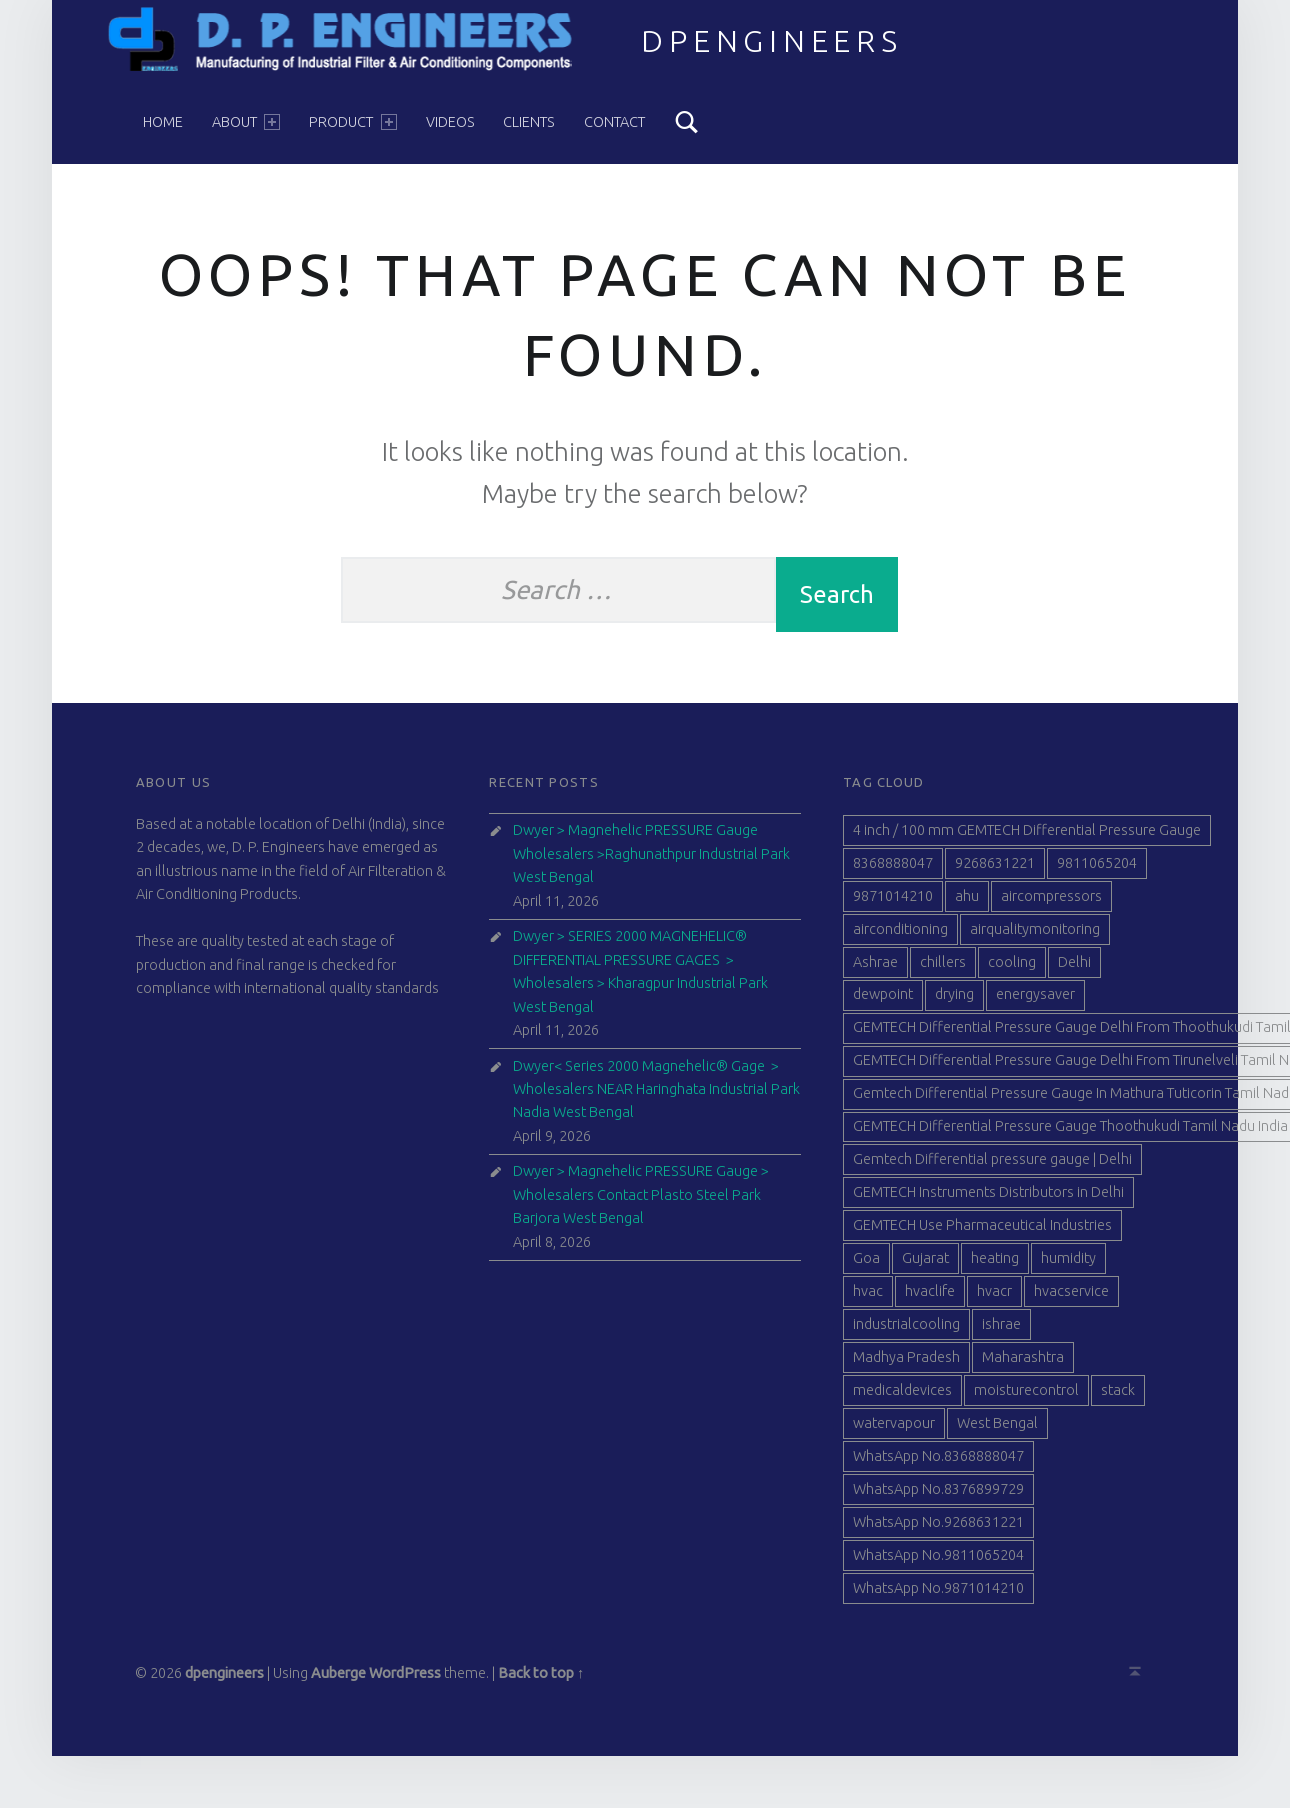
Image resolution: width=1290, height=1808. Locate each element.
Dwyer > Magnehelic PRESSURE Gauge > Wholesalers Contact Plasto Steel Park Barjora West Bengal (641, 1202)
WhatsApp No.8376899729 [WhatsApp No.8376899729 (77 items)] (938, 1496)
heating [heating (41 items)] (995, 1265)
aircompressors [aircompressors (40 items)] (1051, 903)
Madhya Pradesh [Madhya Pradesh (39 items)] (906, 1364)
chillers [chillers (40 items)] (943, 969)
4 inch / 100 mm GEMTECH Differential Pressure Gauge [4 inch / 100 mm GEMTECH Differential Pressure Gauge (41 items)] (1027, 837)
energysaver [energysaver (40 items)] (1035, 1002)
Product (352, 122)
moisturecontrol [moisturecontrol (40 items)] (1026, 1397)
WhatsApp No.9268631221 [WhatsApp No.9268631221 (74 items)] (938, 1529)
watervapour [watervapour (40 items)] (894, 1430)
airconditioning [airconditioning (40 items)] (900, 936)
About (246, 122)
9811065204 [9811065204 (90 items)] (1097, 870)
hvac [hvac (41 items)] (868, 1298)
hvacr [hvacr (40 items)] (994, 1298)
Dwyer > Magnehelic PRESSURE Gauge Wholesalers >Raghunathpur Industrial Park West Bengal (651, 861)
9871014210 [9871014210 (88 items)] (893, 903)
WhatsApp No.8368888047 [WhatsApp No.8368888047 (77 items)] (938, 1463)
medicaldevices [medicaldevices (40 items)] (902, 1397)
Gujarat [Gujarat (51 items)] (925, 1265)
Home (163, 122)
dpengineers (772, 41)
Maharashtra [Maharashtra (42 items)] (1023, 1364)
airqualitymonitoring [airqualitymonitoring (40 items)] (1035, 936)
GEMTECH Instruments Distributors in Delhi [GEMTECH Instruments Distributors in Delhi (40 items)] (988, 1200)
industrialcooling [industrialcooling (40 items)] (906, 1331)
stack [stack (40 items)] (1118, 1397)
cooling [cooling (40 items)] (1012, 969)
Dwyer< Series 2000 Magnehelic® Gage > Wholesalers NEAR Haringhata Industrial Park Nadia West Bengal (656, 1096)
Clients (529, 122)
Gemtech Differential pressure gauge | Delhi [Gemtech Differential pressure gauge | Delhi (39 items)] (992, 1167)
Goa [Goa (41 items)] (866, 1265)
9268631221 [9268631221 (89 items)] (995, 870)
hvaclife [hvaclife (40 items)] (930, 1298)
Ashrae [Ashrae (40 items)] (875, 969)
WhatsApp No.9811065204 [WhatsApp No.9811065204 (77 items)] (938, 1562)
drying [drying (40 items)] (954, 1002)
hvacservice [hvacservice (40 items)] (1071, 1298)
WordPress (405, 1680)
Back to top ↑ (541, 1680)
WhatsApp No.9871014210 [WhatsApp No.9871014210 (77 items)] (938, 1595)
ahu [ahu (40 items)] (967, 903)
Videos (450, 122)
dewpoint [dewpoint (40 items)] (883, 1002)
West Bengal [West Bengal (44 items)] (997, 1430)
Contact (614, 122)
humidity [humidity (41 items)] (1068, 1265)
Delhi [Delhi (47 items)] (1074, 969)
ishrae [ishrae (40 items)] (1001, 1331)
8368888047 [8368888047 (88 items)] (893, 870)
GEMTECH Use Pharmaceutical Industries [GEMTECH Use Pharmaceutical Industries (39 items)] (982, 1233)
